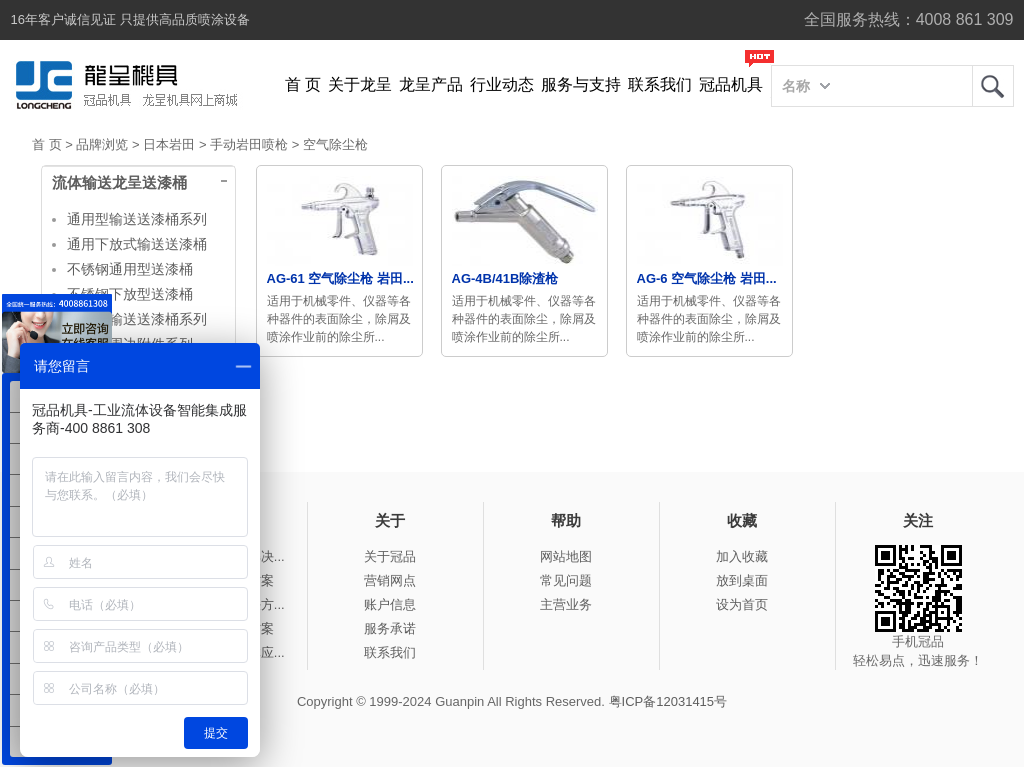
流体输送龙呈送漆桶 (119, 183)
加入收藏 (742, 556)
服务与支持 (581, 84)
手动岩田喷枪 (249, 144)
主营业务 (566, 604)
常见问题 (566, 580)
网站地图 (566, 556)
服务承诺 (390, 628)
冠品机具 (731, 84)
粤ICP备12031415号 (668, 701)
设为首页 (742, 604)
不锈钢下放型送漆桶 (130, 294)
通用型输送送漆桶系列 (137, 219)
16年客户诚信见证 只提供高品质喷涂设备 (130, 19)
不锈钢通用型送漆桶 (130, 269)
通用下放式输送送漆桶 (137, 244)
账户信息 (390, 604)
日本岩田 (169, 144)
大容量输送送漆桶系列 (137, 319)
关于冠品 (390, 556)
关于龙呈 (360, 84)
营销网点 (390, 580)
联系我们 (660, 84)
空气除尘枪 (335, 144)
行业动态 (502, 84)
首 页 (303, 84)
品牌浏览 (102, 144)
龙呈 (993, 86)
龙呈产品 (431, 84)
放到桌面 (742, 580)
